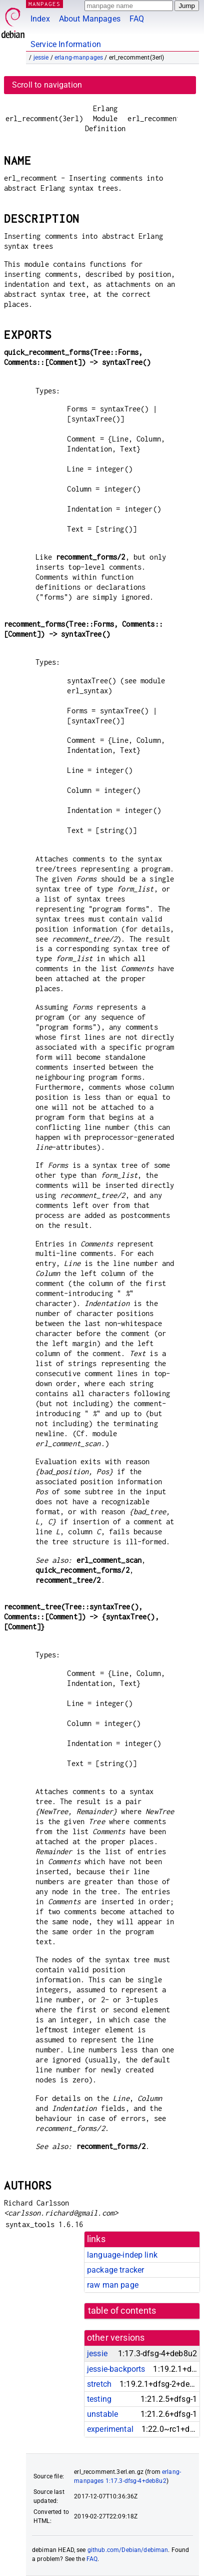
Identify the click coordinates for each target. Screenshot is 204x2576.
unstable (102, 2414)
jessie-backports (116, 2369)
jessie (41, 57)
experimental (110, 2429)
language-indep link (122, 2255)
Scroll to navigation (47, 85)
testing (99, 2399)
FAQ (137, 19)
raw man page (112, 2285)
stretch (99, 2384)
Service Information (65, 44)
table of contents (122, 2311)
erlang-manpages (78, 57)
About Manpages (89, 19)
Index (40, 19)
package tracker (115, 2270)
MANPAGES (44, 4)
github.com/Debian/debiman (128, 2549)
